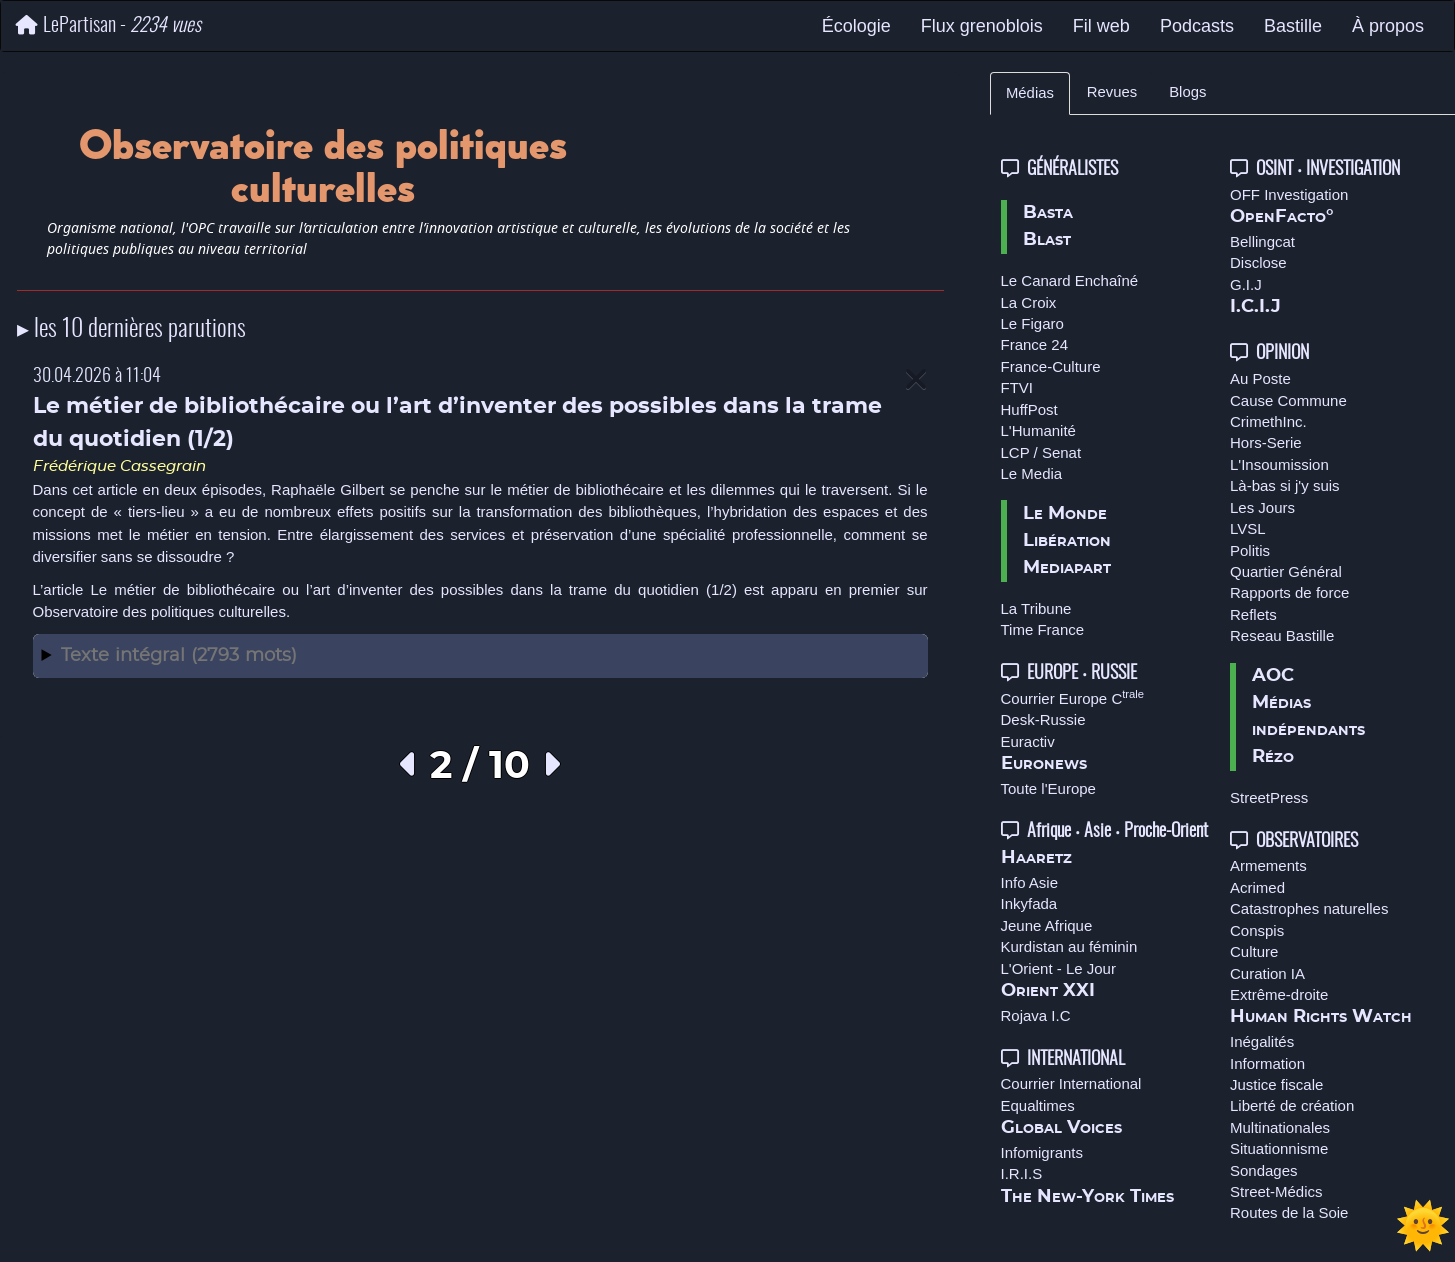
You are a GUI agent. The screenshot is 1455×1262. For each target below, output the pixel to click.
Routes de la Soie (1289, 1212)
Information (1267, 1063)
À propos (1388, 26)
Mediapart (1067, 568)
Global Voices (1061, 1128)
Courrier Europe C (1073, 698)
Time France (1043, 629)
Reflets (1253, 614)
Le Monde (1065, 514)
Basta (1048, 213)
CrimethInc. (1268, 421)
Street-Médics (1276, 1191)
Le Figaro (1032, 323)
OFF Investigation (1289, 194)
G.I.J (1246, 284)
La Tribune (1036, 608)
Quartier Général (1286, 571)
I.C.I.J (1255, 307)
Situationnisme (1279, 1148)
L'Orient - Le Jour (1058, 968)
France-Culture (1051, 366)
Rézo (1273, 757)
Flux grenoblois (982, 26)
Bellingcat (1262, 241)
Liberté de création (1292, 1105)
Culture (1254, 951)
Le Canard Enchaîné (1070, 280)
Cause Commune (1288, 400)
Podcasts (1197, 26)
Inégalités (1262, 1041)
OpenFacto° (1282, 217)
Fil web (1101, 26)
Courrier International (1071, 1083)
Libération (1067, 541)
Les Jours (1262, 507)
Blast (1047, 240)
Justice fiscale (1276, 1084)
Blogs (1187, 92)
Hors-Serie (1266, 442)
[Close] (916, 380)
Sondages (1264, 1170)
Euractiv (1028, 741)
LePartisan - (108, 25)
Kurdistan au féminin (1069, 946)
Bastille (1293, 26)
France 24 (1035, 344)
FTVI (1017, 387)
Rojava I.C (1036, 1015)
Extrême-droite (1279, 994)
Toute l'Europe (1048, 788)
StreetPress (1269, 797)
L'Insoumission (1279, 464)
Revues (1112, 92)
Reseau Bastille (1282, 635)
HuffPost (1029, 409)
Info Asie (1030, 882)
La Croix (1029, 302)
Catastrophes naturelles (1309, 908)
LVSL (1248, 528)
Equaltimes (1038, 1105)
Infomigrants (1042, 1152)
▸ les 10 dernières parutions (131, 330)
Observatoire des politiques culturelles (159, 611)
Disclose (1258, 262)
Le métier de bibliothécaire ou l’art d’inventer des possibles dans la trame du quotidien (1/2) (413, 589)
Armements (1268, 865)
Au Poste (1260, 378)
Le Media (1032, 473)
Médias (1030, 93)
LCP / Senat (1041, 452)
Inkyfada (1029, 903)
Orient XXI (1048, 991)
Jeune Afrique (1047, 925)
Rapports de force (1289, 592)
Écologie (856, 26)
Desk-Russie (1043, 719)
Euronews (1044, 764)
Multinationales (1280, 1127)
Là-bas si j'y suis (1285, 485)
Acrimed (1257, 887)
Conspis (1257, 930)
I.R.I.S (1022, 1173)
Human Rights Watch (1321, 1017)
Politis (1250, 550)
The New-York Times (1087, 1197)
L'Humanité (1038, 430)
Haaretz (1036, 858)
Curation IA (1267, 973)
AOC (1273, 676)
